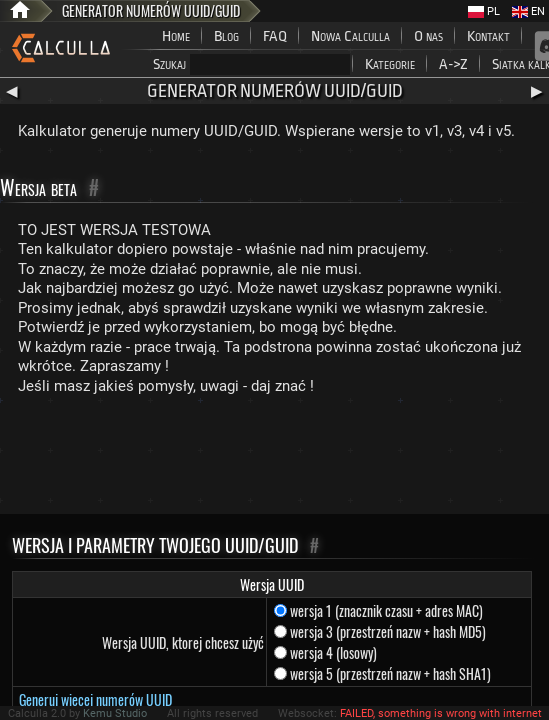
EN (528, 11)
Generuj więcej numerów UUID (95, 699)
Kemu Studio (115, 713)
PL (484, 11)
